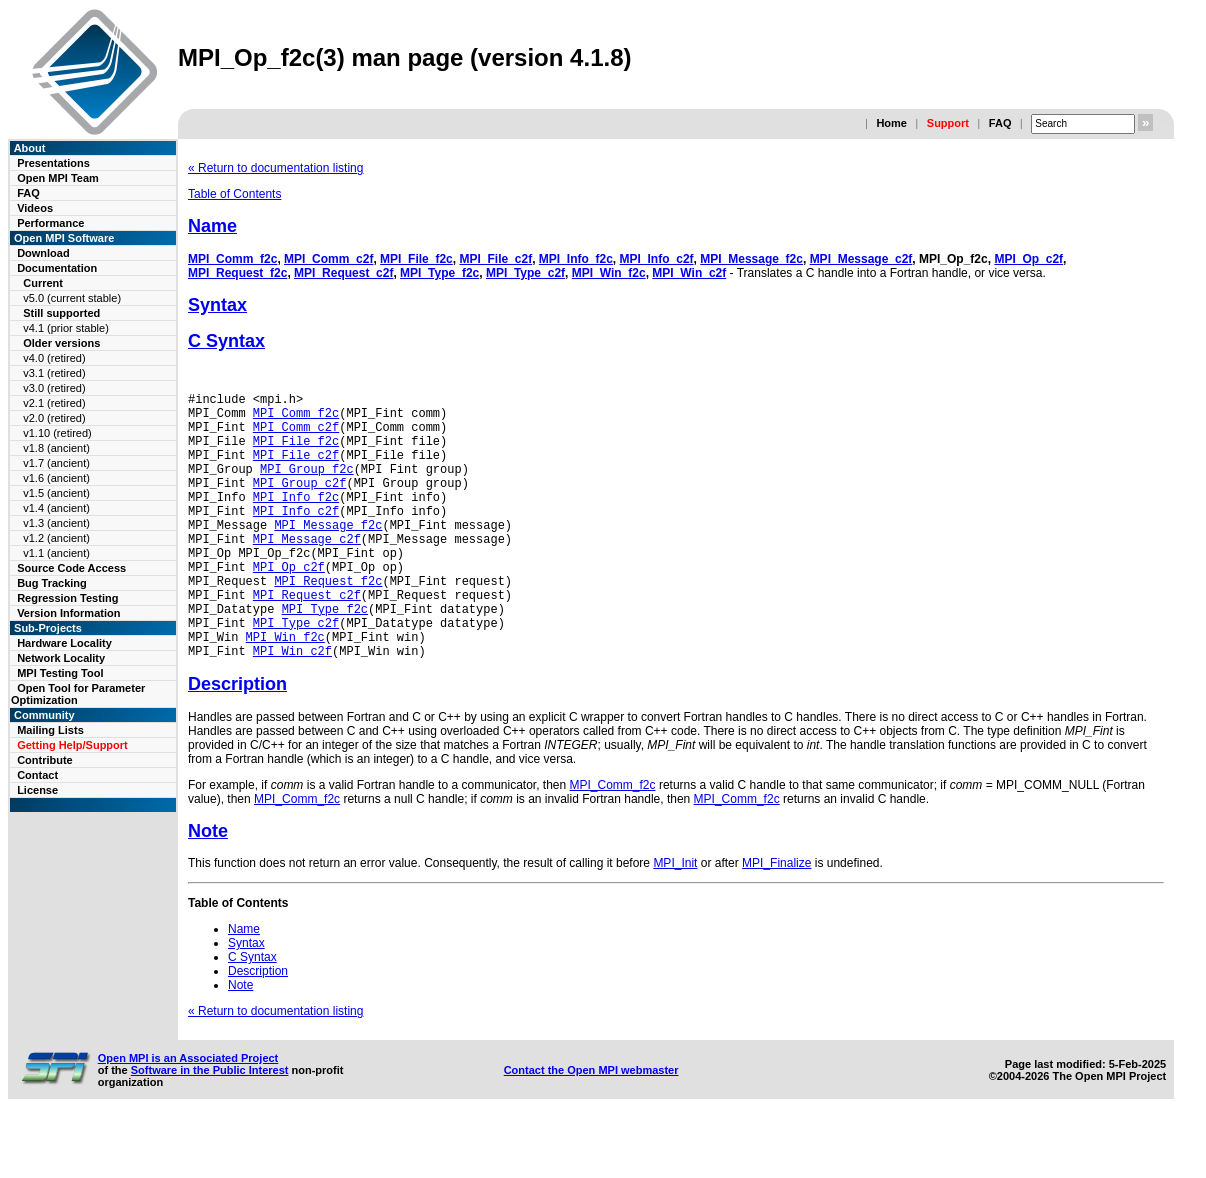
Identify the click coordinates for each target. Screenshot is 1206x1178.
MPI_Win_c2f (689, 273)
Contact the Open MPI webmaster (591, 1127)
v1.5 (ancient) (56, 493)
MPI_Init (675, 920)
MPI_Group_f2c (307, 486)
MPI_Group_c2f (300, 503)
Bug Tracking (52, 583)
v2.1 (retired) (54, 403)
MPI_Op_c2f (1028, 259)
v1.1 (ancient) (56, 553)
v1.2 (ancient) (56, 538)
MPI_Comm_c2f (328, 259)
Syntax (217, 305)
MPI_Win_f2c (609, 273)
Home (891, 123)
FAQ (1000, 123)
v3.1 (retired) (54, 373)
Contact (37, 775)
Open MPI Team (58, 178)
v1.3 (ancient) (56, 523)
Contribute (45, 760)
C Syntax (226, 341)
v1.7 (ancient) (56, 463)
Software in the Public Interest (210, 1127)
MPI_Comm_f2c (232, 259)
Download (43, 253)
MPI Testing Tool (60, 673)
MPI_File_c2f (495, 259)
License (37, 790)
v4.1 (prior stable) (66, 328)
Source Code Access (71, 568)
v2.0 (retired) (54, 418)
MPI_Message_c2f (861, 259)
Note (208, 888)
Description (237, 741)
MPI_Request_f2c (237, 273)
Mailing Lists (50, 730)
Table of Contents (234, 194)
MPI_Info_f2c (576, 259)
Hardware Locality (64, 643)
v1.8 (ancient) (56, 448)
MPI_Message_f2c (751, 259)
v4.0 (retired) (54, 358)
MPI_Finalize (776, 920)
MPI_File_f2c (416, 259)
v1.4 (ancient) (56, 508)
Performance (50, 223)
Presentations (53, 163)
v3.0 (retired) (54, 388)
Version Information (68, 613)
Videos (35, 208)
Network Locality (61, 658)
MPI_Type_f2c (439, 273)
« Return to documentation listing (275, 168)
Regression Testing (67, 598)
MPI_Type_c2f (525, 273)
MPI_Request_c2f (343, 273)
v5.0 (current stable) (72, 298)
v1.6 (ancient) (56, 478)
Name (212, 226)
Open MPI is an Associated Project (188, 1115)
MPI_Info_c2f (657, 259)
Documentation (57, 268)
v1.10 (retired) (57, 433)
